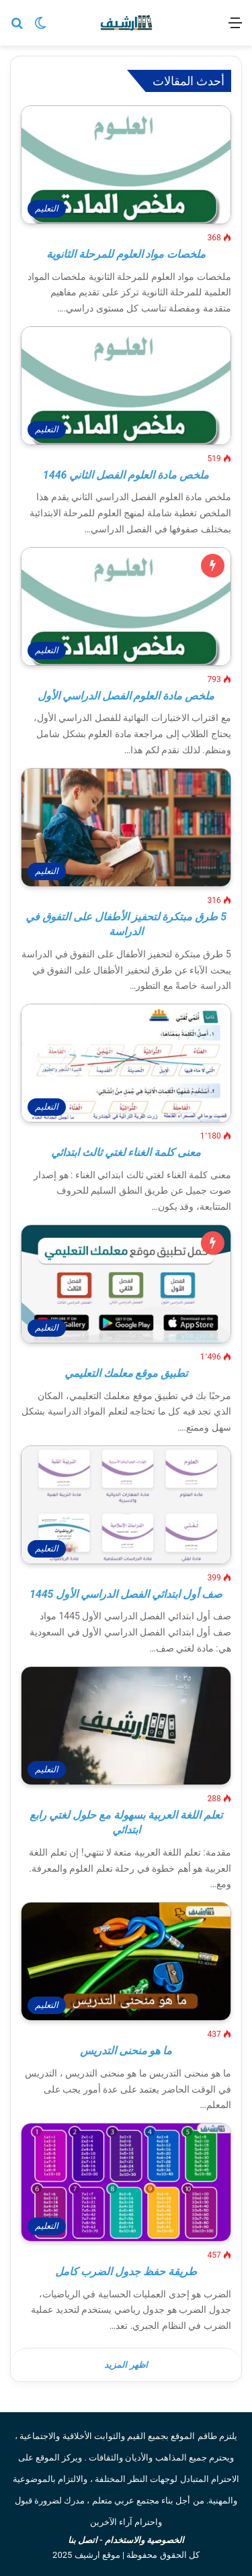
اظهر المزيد (125, 2365)
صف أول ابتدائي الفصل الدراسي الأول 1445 (126, 1594)
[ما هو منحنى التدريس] (126, 1961)
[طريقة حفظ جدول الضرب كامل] (126, 2182)
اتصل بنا (82, 2540)
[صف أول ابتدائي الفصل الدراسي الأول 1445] (126, 1504)
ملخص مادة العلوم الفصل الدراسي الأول (126, 695)
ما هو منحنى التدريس (126, 2050)
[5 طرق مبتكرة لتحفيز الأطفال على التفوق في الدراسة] (126, 827)
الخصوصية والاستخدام (144, 2540)
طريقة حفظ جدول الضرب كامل (126, 2271)
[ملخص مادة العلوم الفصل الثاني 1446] (126, 385)
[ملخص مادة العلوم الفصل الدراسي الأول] (126, 606)
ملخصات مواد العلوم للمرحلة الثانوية (126, 254)
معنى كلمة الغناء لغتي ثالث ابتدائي (126, 1152)
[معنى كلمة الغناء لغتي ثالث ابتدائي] (126, 1063)
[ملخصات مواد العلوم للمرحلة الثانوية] (126, 164)
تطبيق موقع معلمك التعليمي (126, 1373)
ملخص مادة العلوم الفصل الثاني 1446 (126, 475)
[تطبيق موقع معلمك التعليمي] (126, 1284)
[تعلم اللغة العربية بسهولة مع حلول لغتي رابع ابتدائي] (126, 1725)
